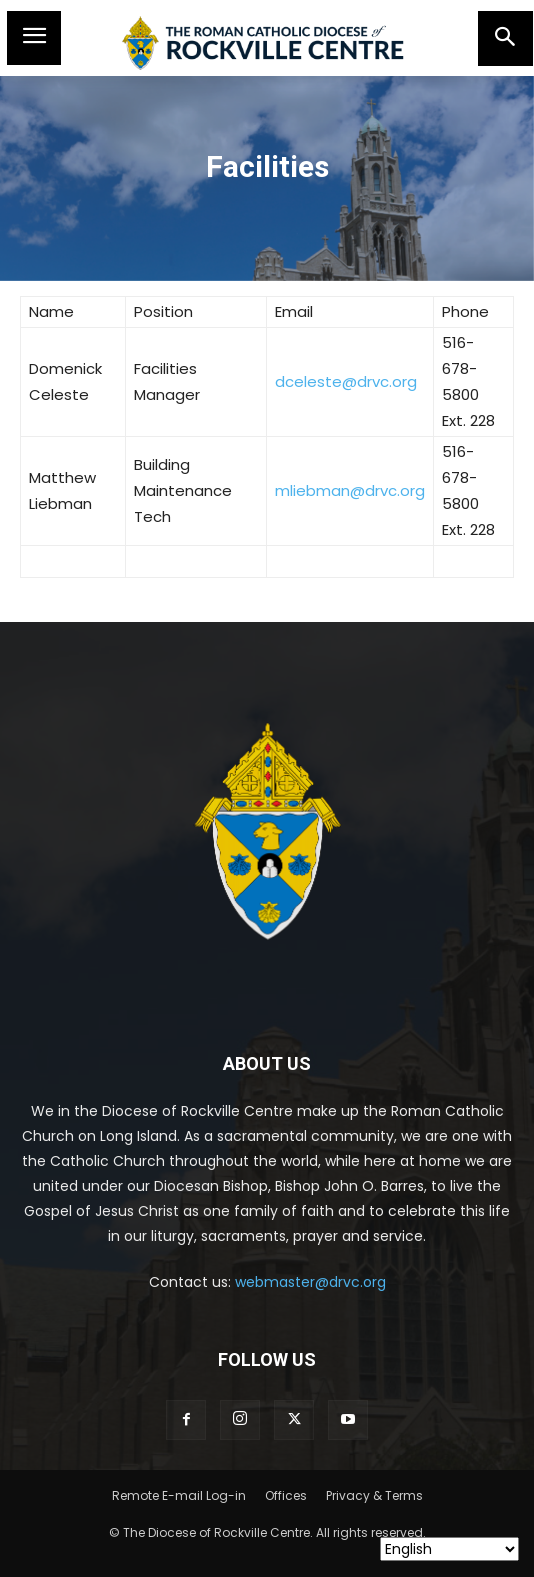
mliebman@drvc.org (350, 490)
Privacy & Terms (374, 1495)
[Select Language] (449, 1549)
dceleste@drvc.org (346, 381)
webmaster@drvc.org (310, 1282)
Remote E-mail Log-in (179, 1495)
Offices (286, 1495)
